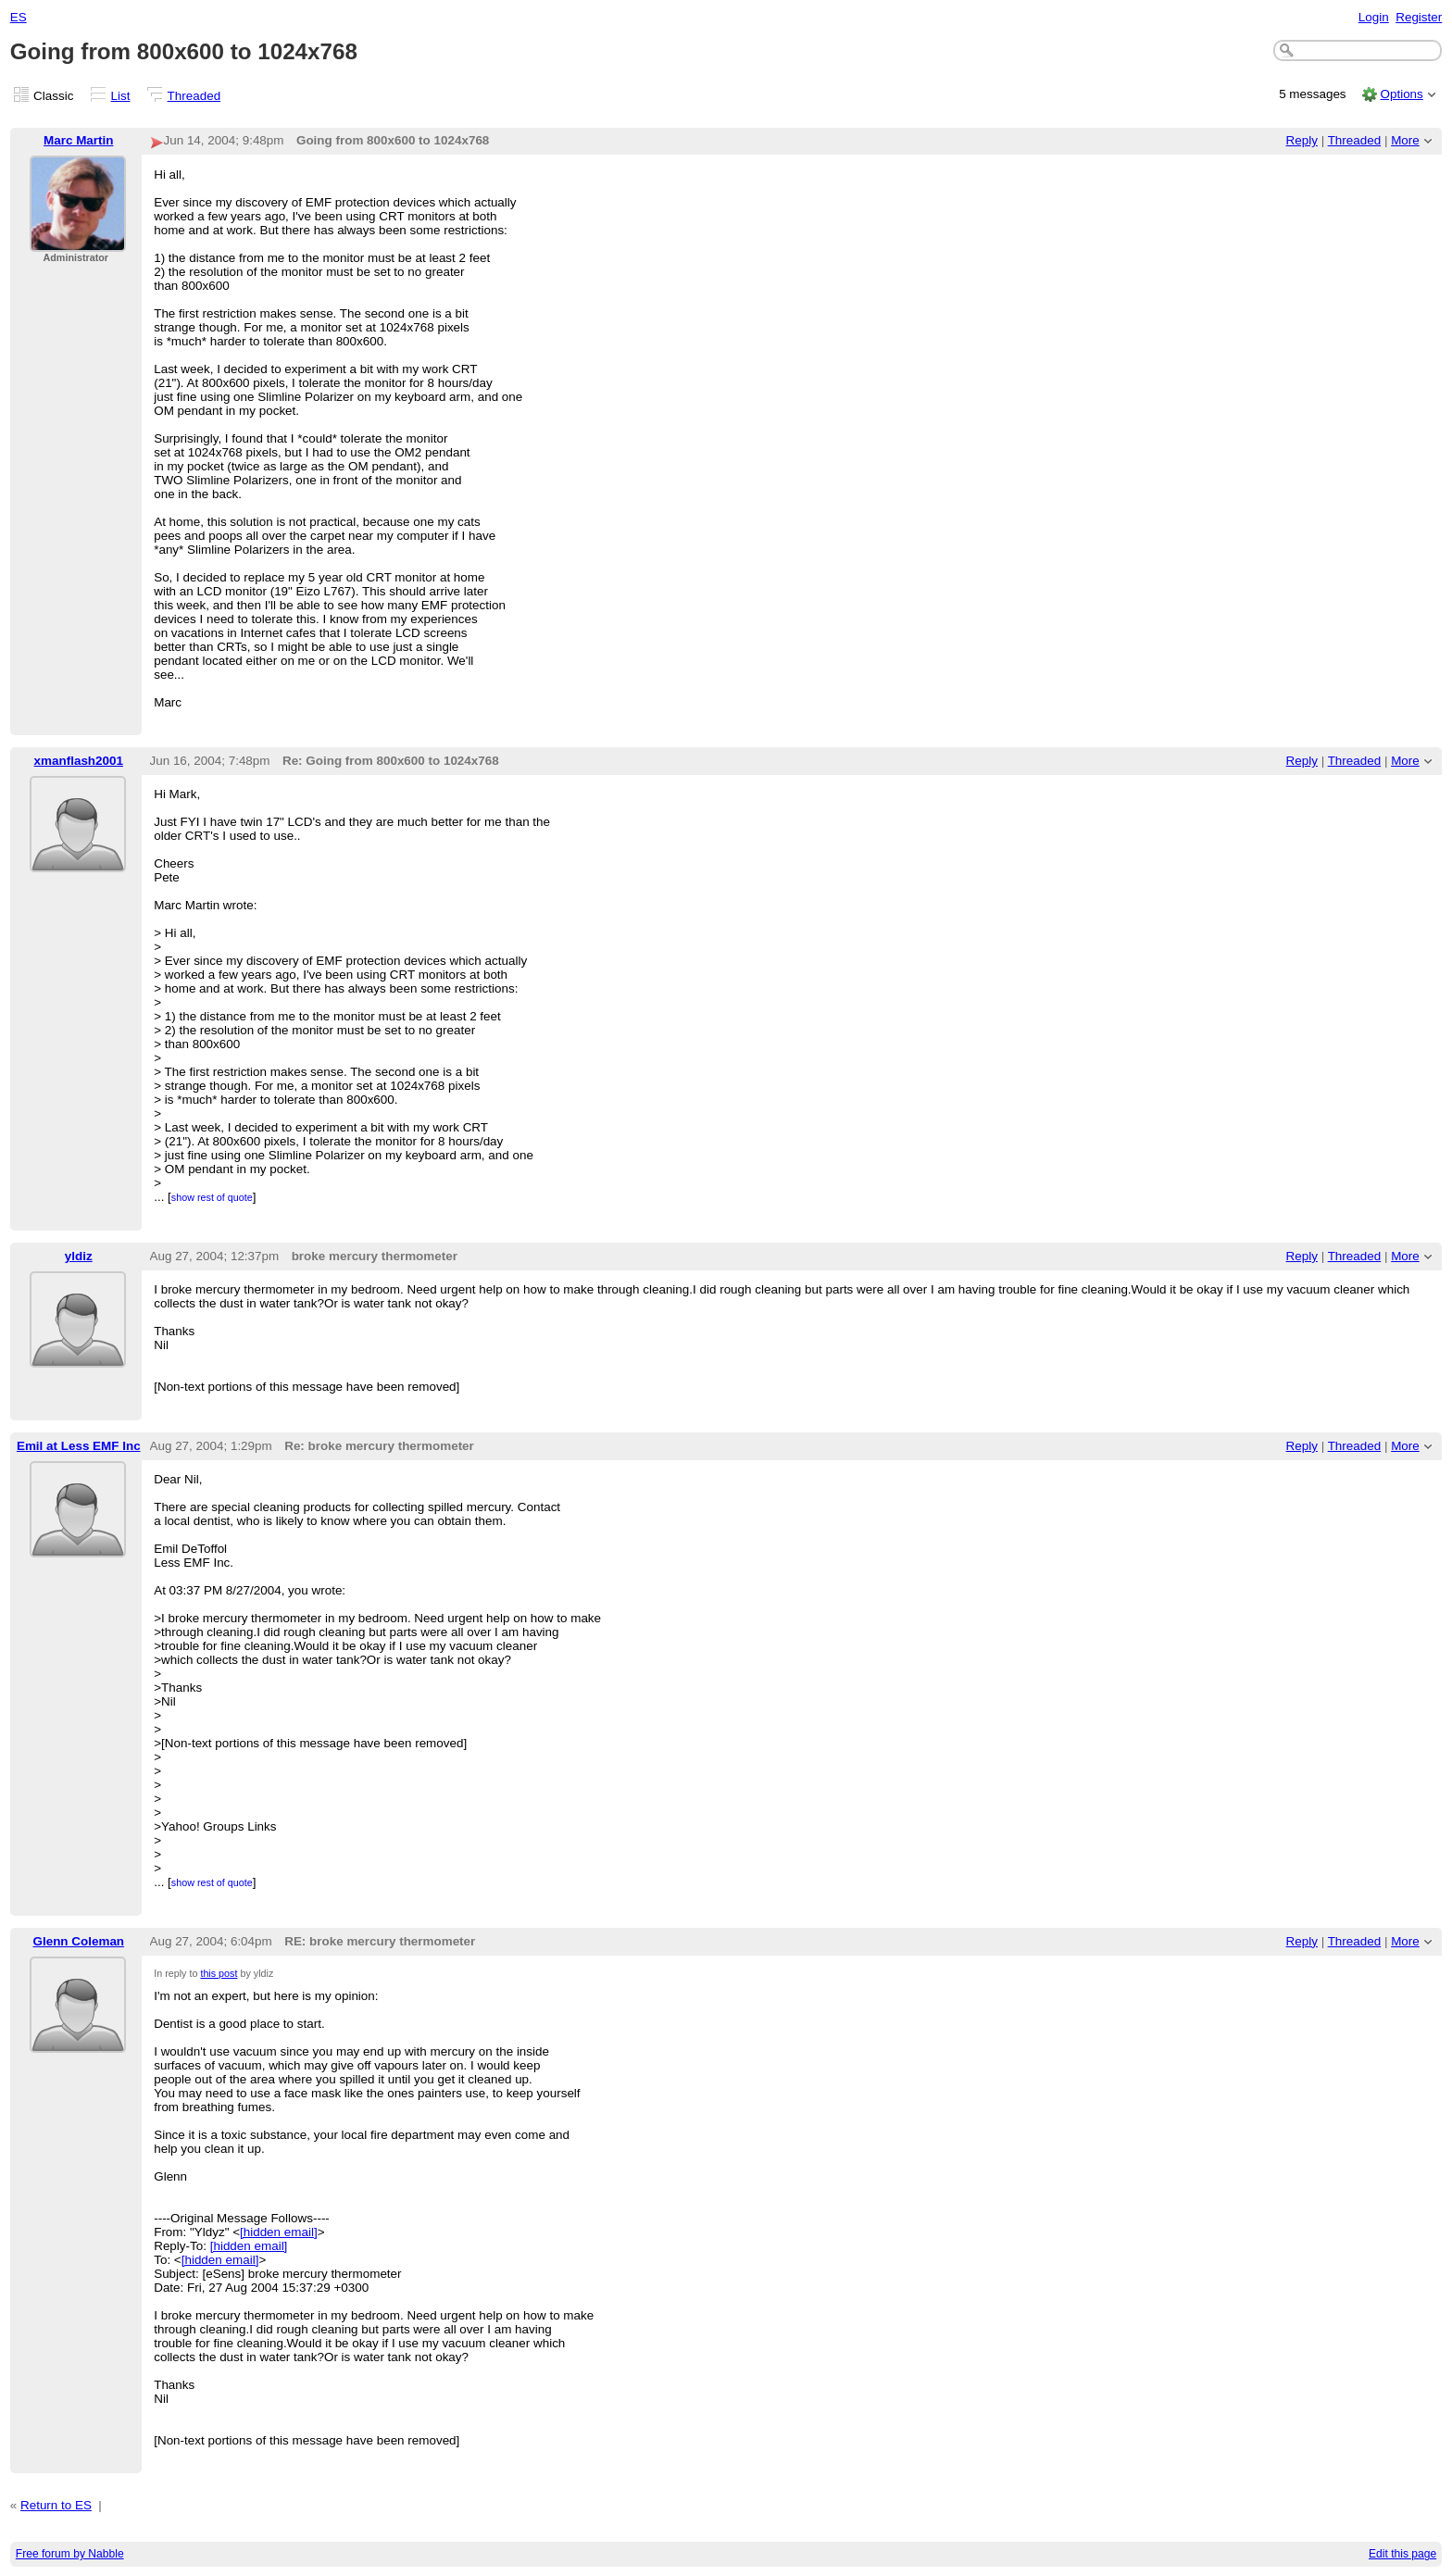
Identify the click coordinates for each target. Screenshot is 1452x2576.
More (1405, 140)
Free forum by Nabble (70, 2553)
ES (18, 17)
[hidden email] (279, 2232)
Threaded (194, 96)
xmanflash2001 (78, 761)
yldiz (79, 1256)
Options (1401, 94)
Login (1373, 17)
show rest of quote (212, 1197)
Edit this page (1402, 2553)
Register (1419, 17)
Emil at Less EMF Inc (79, 1446)
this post (218, 1973)
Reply (1302, 140)
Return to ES (56, 2505)
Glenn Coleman (79, 1941)
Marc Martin (78, 140)
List (121, 96)
